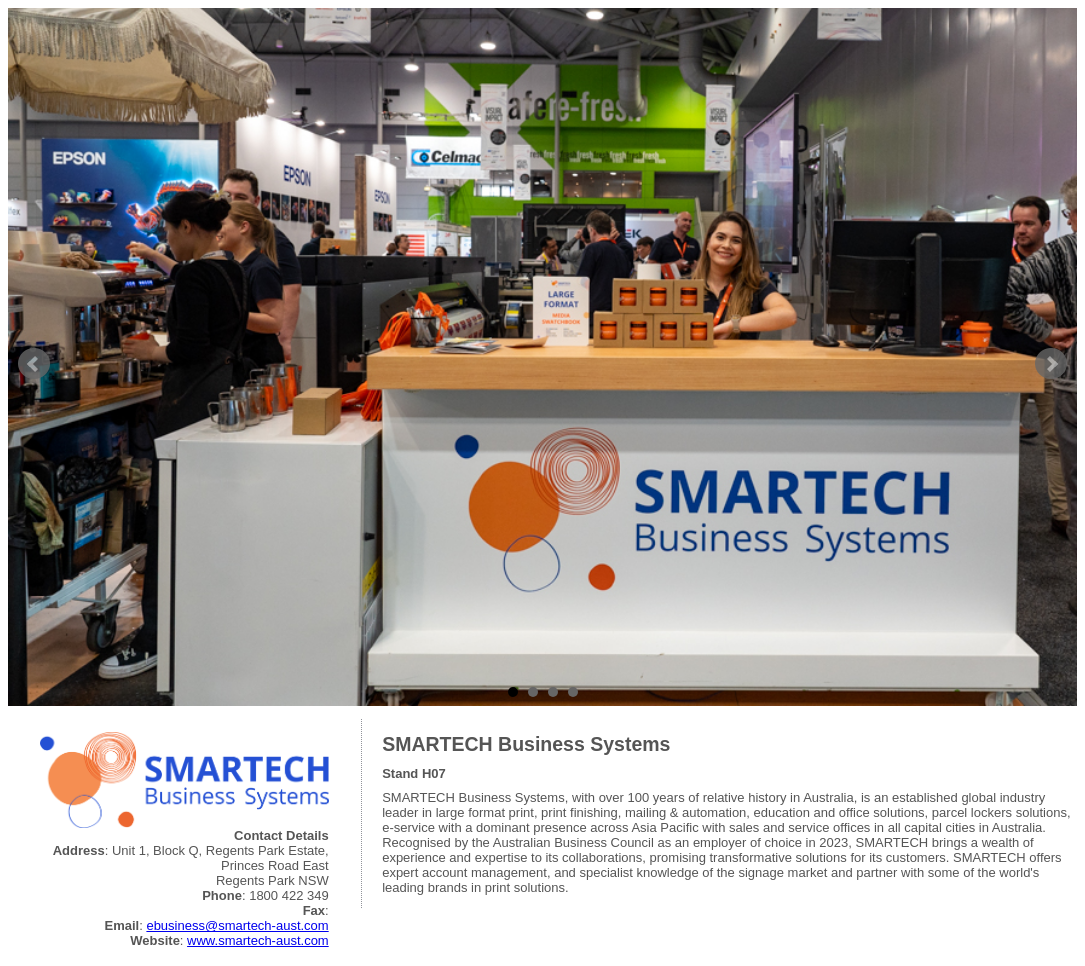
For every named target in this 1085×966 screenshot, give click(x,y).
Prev (34, 364)
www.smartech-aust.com (258, 940)
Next (1051, 364)
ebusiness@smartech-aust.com (237, 925)
